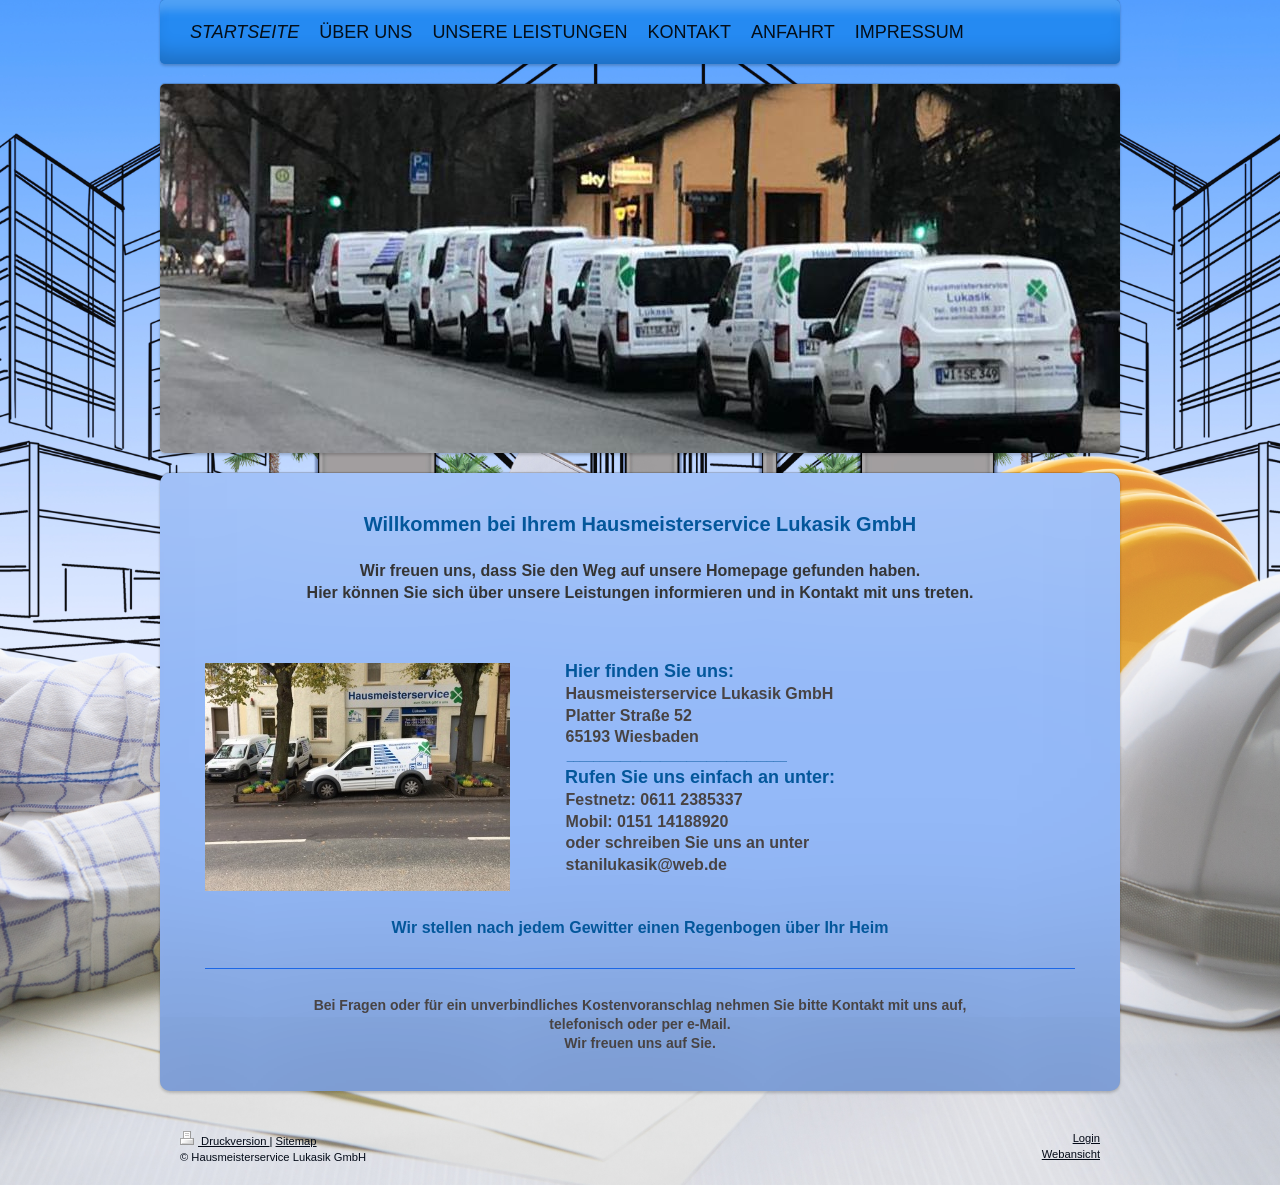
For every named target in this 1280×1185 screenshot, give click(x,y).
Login (1086, 1138)
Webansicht (1071, 1154)
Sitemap (296, 1141)
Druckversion (225, 1141)
